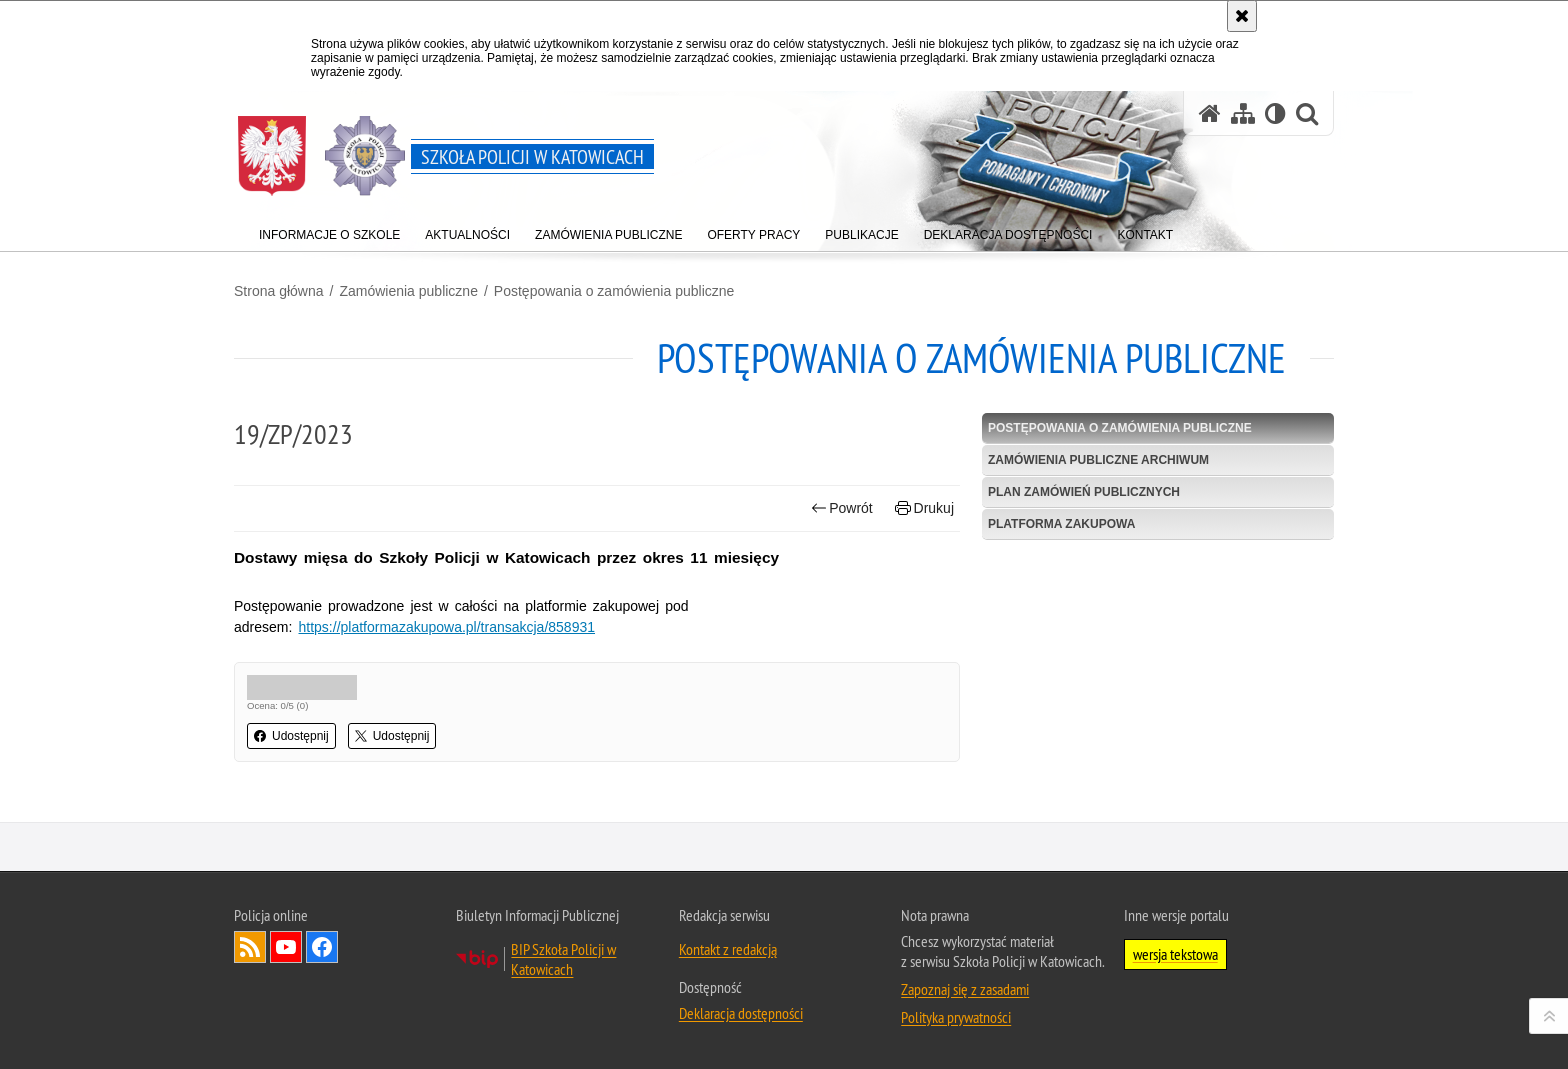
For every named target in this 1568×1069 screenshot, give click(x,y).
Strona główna (279, 291)
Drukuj (924, 508)
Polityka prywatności (956, 1031)
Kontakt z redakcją (728, 963)
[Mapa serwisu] (1243, 113)
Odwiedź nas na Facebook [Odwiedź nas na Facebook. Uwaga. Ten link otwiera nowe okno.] (322, 961)
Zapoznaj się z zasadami (965, 1003)
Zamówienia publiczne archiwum (1098, 460)
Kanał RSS (250, 961)
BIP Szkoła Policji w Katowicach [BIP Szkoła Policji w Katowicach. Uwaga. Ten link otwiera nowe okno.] (563, 973)
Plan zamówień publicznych (1084, 492)
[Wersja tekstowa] (1275, 113)
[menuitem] (329, 230)
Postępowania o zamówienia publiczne (614, 291)
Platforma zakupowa (1061, 524)
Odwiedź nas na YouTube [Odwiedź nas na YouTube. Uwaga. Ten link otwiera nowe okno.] (286, 961)
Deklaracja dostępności (741, 1027)
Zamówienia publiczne (408, 291)
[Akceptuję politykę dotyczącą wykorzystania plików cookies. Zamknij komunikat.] (1242, 16)
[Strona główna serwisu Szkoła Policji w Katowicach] (1210, 113)
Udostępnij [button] (291, 736)
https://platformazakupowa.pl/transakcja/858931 (447, 627)
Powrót (842, 508)
